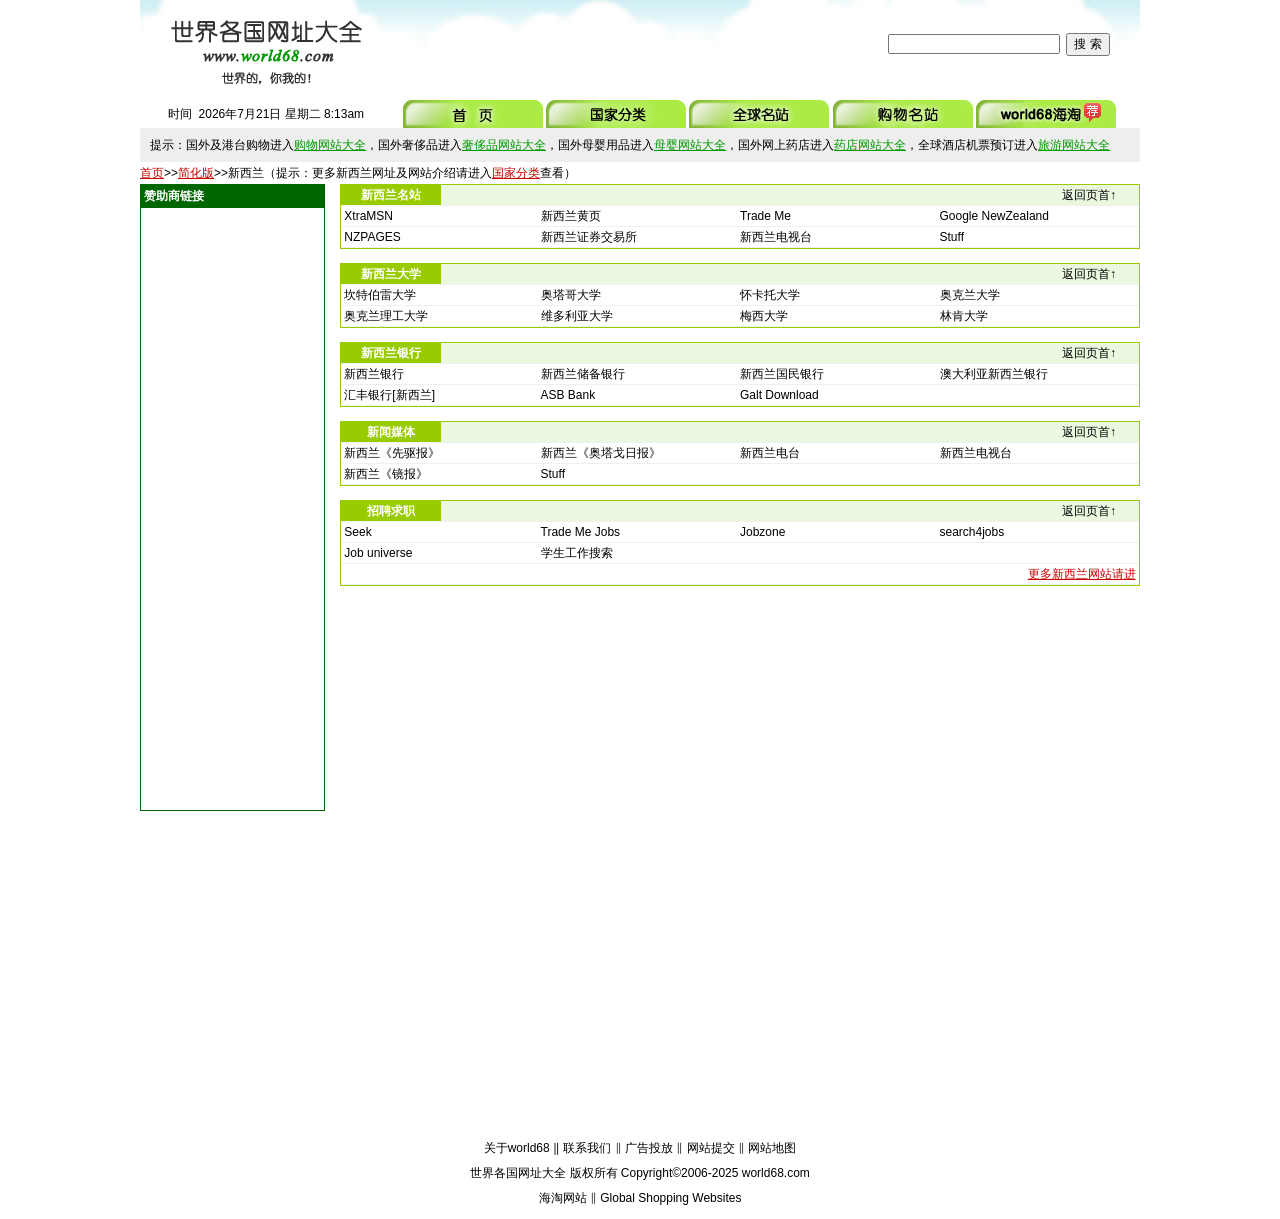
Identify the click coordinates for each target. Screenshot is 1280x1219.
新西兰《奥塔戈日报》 (601, 453)
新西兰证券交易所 (589, 237)
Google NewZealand (994, 216)
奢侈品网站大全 (504, 145)
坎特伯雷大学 (380, 295)
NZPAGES (372, 237)
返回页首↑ (1089, 195)
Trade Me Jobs (581, 532)
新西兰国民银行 (782, 374)
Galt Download (779, 395)
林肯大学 (964, 316)
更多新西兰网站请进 (1082, 574)
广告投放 (649, 1148)
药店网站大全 (870, 145)
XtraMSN (368, 216)
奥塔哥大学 (571, 295)
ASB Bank (568, 395)
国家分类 (516, 173)
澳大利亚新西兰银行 (994, 374)
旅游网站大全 (1074, 145)
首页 (152, 173)
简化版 (196, 173)
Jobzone (762, 532)
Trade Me (765, 216)
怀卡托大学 (770, 295)
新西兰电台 (770, 453)
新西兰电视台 (776, 237)
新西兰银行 (374, 374)
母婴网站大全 (690, 145)
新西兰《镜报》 (386, 474)
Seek (357, 532)
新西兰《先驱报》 (392, 453)
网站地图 (772, 1148)
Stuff (952, 237)
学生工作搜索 (577, 553)
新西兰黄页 (571, 216)
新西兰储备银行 (583, 374)
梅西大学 (764, 316)
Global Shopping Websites (670, 1198)
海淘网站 (563, 1198)
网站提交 (711, 1148)
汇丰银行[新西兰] (389, 395)
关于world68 (517, 1148)
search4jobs (972, 532)
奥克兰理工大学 (386, 316)
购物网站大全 (330, 145)
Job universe (378, 553)
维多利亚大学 (577, 316)
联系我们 (587, 1148)
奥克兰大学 (970, 295)
